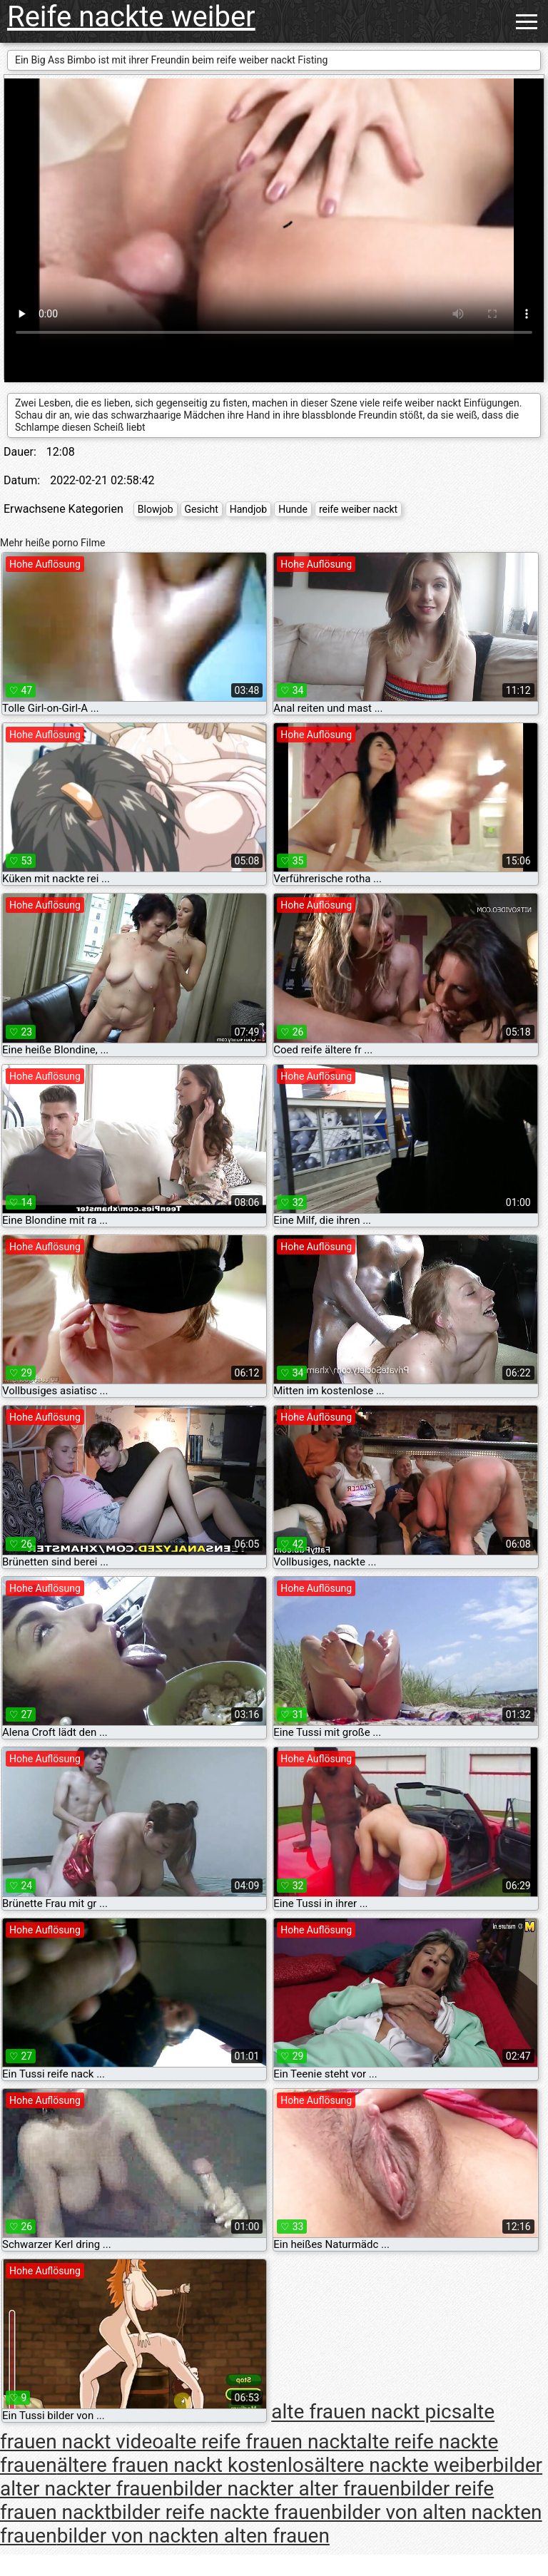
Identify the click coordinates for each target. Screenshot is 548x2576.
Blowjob (155, 509)
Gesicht (201, 509)
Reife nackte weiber (131, 17)
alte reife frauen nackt (259, 2441)
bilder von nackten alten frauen (193, 2535)
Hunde (293, 509)
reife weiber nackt (358, 509)
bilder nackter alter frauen (286, 2488)
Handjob (248, 509)
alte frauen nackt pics (366, 2412)
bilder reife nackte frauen (221, 2512)
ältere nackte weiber (403, 2465)
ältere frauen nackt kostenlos (186, 2465)
